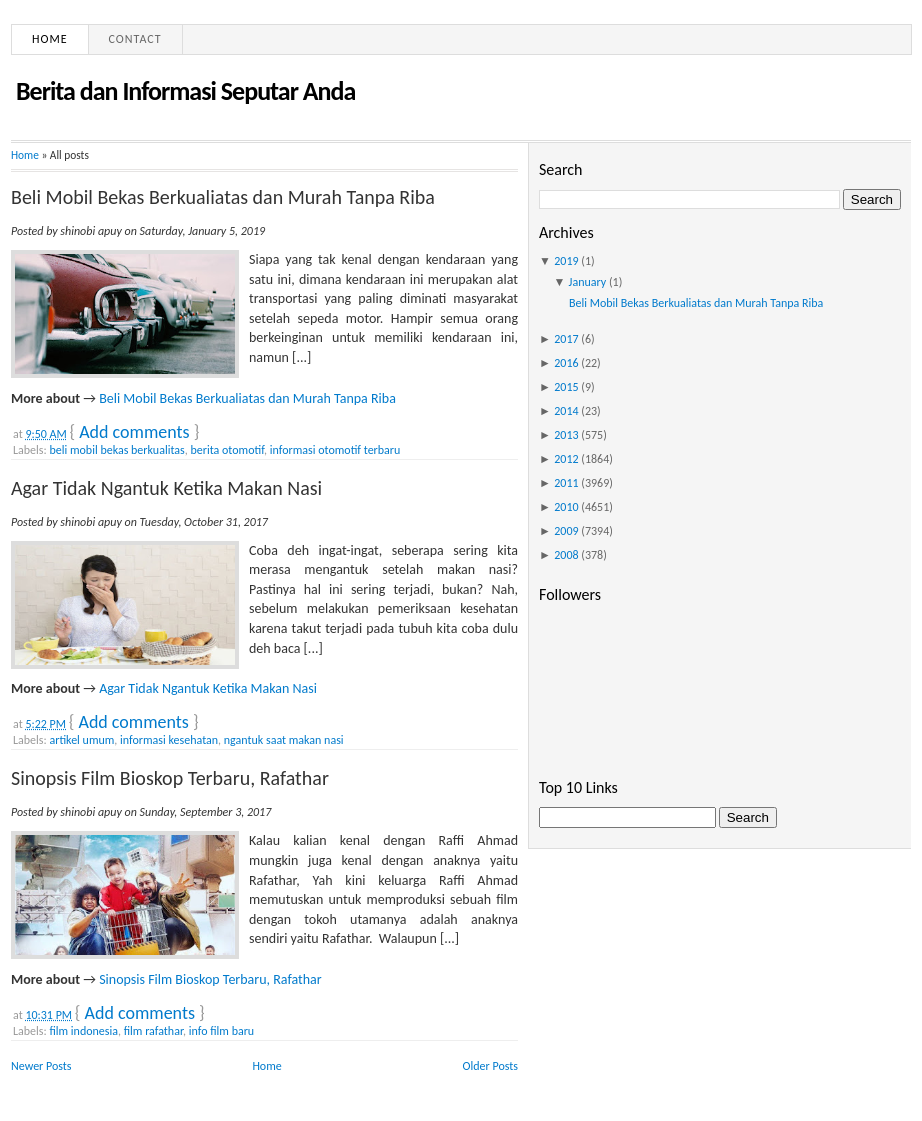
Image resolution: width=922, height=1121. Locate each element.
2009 (566, 531)
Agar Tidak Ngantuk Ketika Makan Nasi (166, 488)
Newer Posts (41, 1066)
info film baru (221, 1031)
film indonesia (83, 1031)
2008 (566, 555)
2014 (566, 411)
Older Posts (490, 1066)
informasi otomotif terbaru (335, 450)
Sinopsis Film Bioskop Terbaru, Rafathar (170, 778)
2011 (566, 483)
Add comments (134, 432)
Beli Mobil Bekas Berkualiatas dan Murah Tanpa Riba (223, 197)
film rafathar (153, 1031)
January (588, 282)
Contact (135, 39)
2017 (566, 339)
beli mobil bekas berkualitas (116, 450)
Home (50, 39)
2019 (566, 261)
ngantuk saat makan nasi (284, 740)
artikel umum (81, 740)
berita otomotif (227, 450)
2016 (566, 363)
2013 (566, 435)
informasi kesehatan (169, 740)
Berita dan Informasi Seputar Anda (185, 91)
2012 (566, 459)
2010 (566, 507)
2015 (566, 387)
